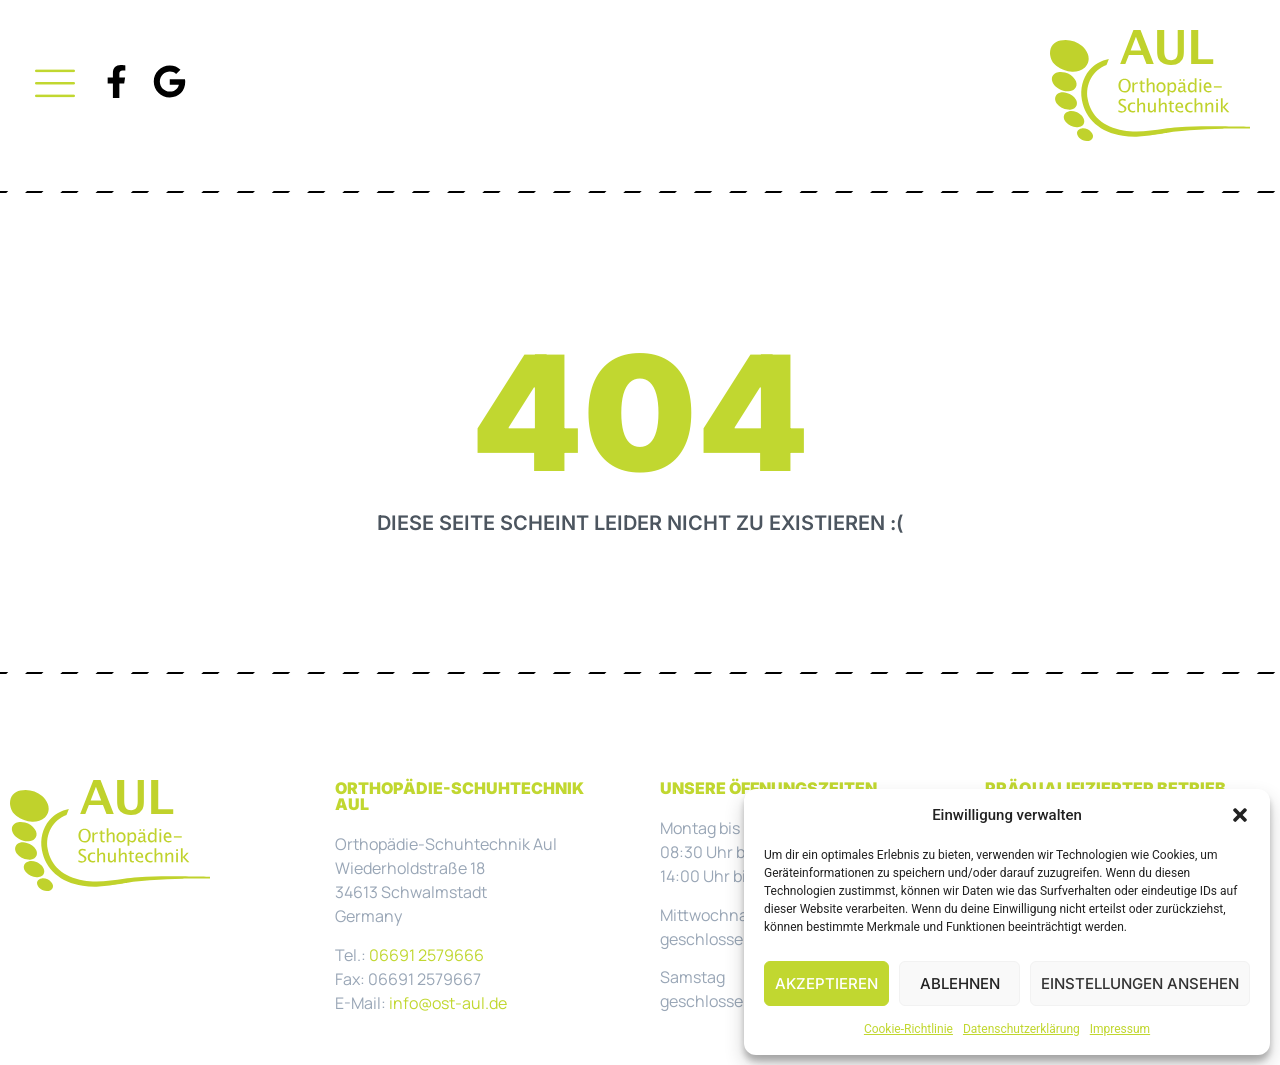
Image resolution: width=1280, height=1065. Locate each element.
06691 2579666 (426, 955)
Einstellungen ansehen (1140, 983)
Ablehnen (960, 983)
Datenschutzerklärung (1021, 1029)
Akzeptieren (826, 983)
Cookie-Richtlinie (908, 1029)
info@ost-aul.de (448, 1003)
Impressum (1120, 1029)
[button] (1240, 815)
